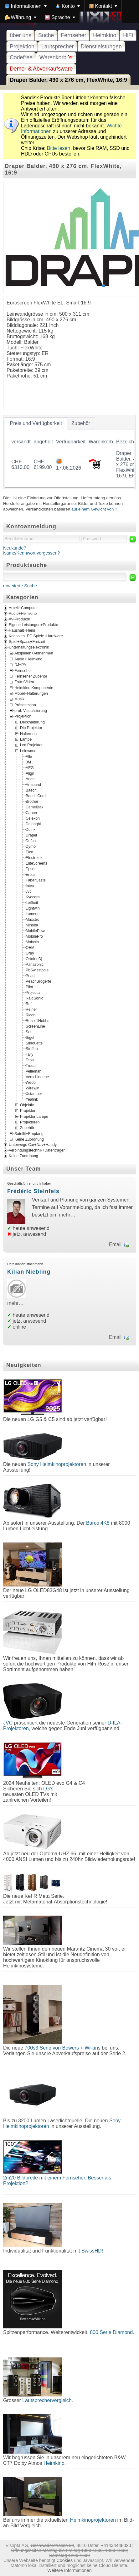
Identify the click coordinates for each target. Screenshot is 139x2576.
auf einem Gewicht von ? (94, 509)
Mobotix (32, 942)
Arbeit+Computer (23, 608)
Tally (29, 1054)
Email (115, 1244)
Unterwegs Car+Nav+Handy (33, 1145)
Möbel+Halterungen (31, 693)
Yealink (32, 1099)
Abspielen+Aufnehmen (33, 653)
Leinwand (28, 750)
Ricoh (30, 1015)
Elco (29, 852)
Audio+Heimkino (23, 614)
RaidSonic (34, 998)
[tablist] (69, 452)
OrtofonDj (34, 959)
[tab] (36, 423)
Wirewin (32, 1088)
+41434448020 (116, 2545)
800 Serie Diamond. (112, 2332)
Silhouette (34, 1043)
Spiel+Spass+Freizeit (27, 642)
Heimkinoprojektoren (93, 2520)
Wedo (31, 1082)
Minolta (32, 925)
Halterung (28, 733)
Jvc (28, 891)
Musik (19, 699)
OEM (30, 947)
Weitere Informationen (69, 2570)
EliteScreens (36, 863)
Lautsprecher (57, 46)
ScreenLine (35, 1026)
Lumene (32, 914)
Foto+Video (24, 682)
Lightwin (33, 908)
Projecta (33, 992)
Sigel (30, 1037)
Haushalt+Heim (22, 631)
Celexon (33, 818)
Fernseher (73, 35)
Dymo (31, 846)
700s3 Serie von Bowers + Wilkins (62, 2047)
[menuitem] (25, 6)
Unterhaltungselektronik (29, 647)
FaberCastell (36, 880)
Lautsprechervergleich (46, 2400)
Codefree (21, 57)
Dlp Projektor (31, 728)
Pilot (29, 987)
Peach (31, 976)
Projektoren (30, 1122)
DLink (30, 829)
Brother (32, 801)
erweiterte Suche (20, 585)
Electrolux (34, 858)
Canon (31, 813)
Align (30, 773)
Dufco (31, 841)
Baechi (31, 790)
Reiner (31, 1009)
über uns (20, 35)
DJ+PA (20, 665)
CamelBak (34, 807)
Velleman (33, 1071)
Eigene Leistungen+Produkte (33, 625)
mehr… (67, 1214)
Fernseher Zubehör (30, 676)
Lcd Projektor (31, 745)
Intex (30, 886)
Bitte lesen (58, 148)
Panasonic (35, 964)
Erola (30, 874)
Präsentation (25, 705)
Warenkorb (56, 57)
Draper (31, 835)
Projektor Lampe (34, 1116)
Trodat (31, 1065)
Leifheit (32, 903)
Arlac (30, 779)
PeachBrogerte (38, 981)
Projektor (27, 1110)
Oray (30, 953)
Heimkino (104, 35)
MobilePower (37, 931)
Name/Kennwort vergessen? (31, 552)
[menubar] (69, 11)
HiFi (128, 35)
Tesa (30, 1060)
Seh (29, 1032)
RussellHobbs (37, 1021)
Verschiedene (37, 1077)
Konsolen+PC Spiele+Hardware (36, 636)
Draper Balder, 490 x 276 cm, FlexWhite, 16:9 (68, 80)
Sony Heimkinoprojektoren (56, 1464)
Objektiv (27, 1105)
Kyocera (33, 897)
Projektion (22, 46)
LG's (48, 1788)
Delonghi (33, 824)
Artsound (33, 784)
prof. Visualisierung (30, 710)
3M (28, 762)
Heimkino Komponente (33, 687)
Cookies (64, 2560)
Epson (31, 869)
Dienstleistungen (101, 46)
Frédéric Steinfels (33, 1191)
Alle (29, 756)
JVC (8, 1722)
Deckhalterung (32, 722)
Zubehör (27, 1128)
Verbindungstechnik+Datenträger (37, 1150)
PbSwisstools (37, 970)
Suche (46, 35)
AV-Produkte (19, 619)
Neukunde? (14, 547)
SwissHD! (91, 2250)
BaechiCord (36, 796)
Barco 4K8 (98, 1523)
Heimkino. (55, 2463)
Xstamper (34, 1094)
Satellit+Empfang (29, 1133)
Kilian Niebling (28, 1272)
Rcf (28, 1004)
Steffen (32, 1049)
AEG (30, 768)
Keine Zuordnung (29, 1139)
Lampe (26, 739)
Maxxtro (32, 919)
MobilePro (34, 936)
